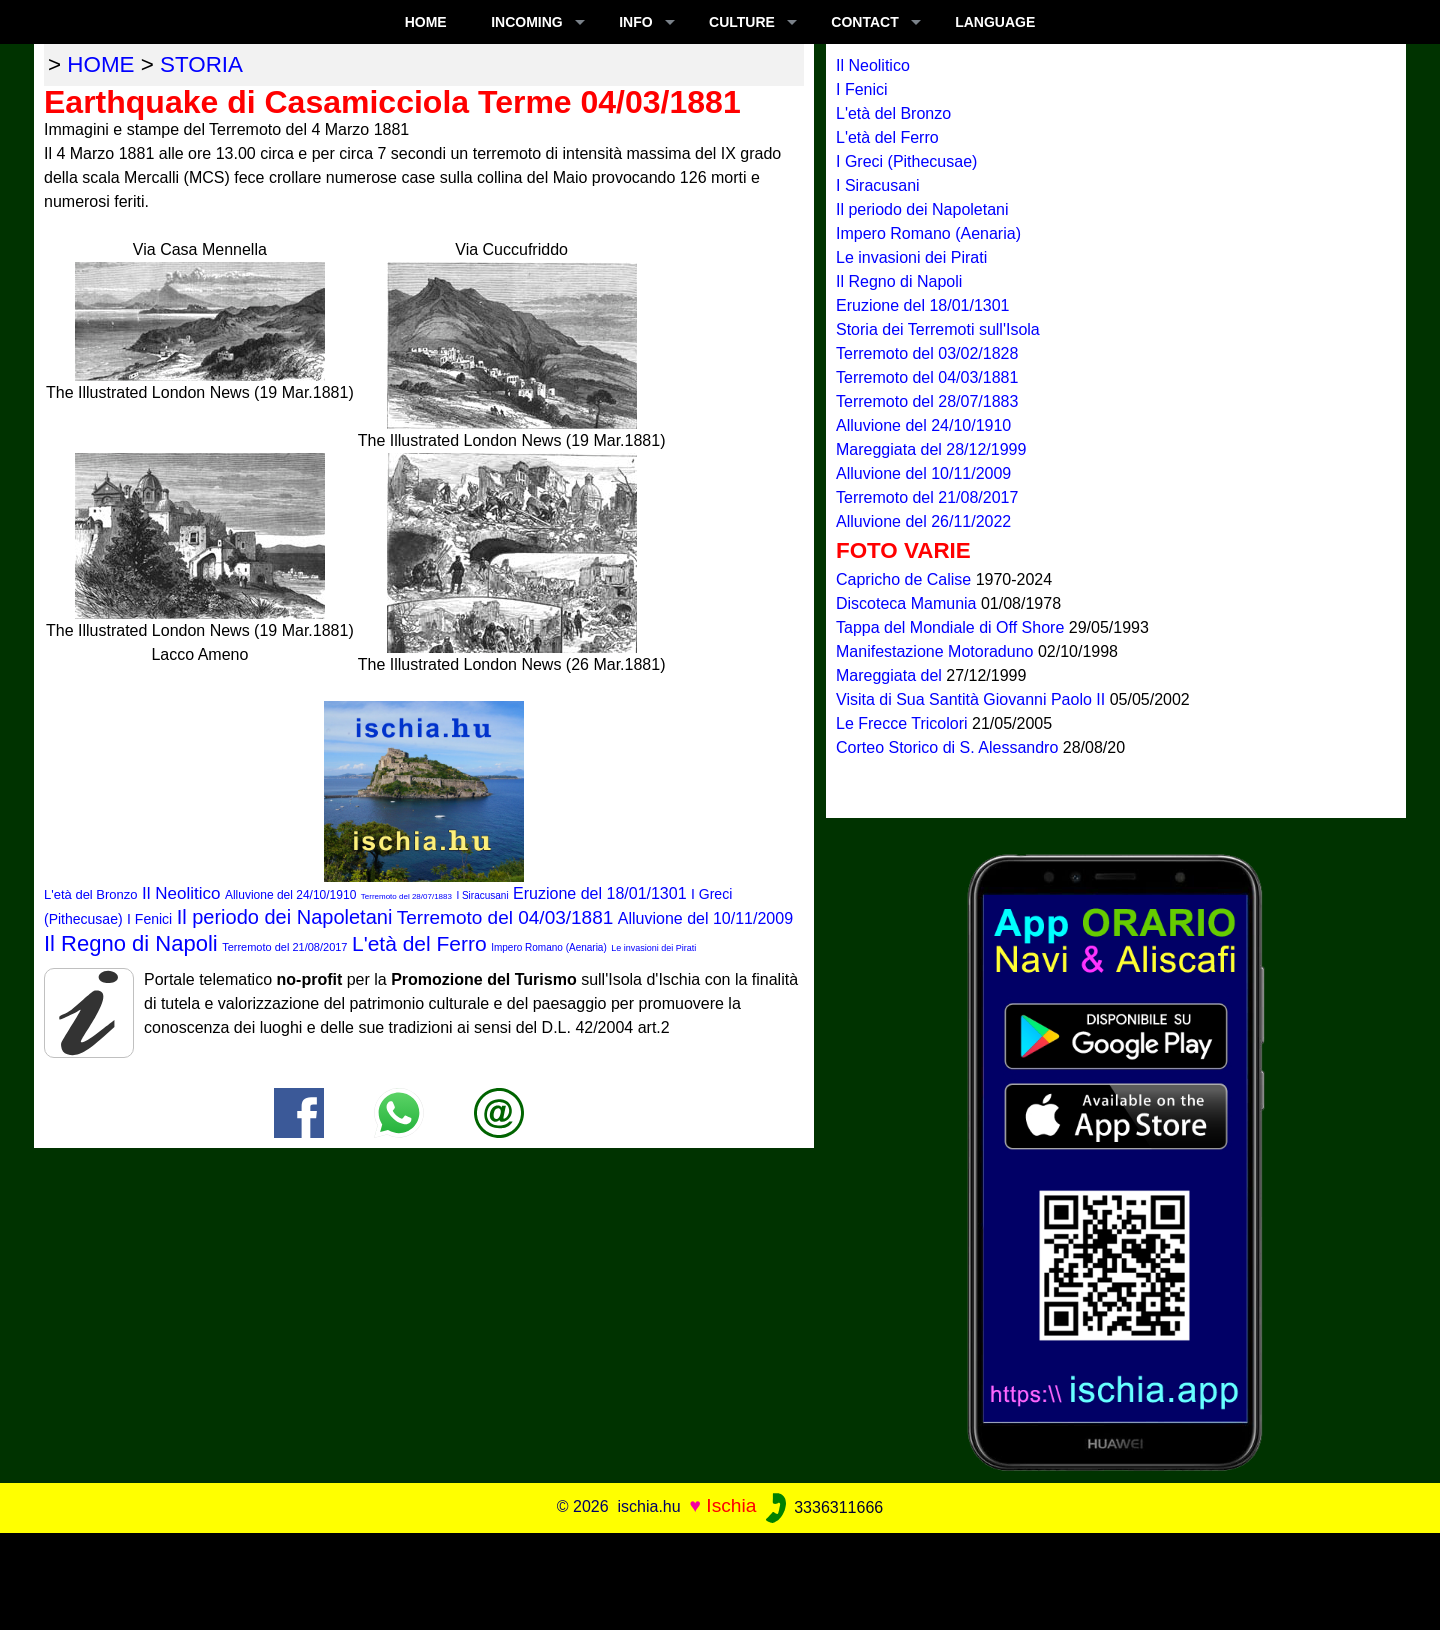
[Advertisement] (720, 1578)
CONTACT (864, 22)
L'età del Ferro (419, 943)
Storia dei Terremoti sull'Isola (938, 329)
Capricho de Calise (906, 579)
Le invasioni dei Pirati (653, 948)
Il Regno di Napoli (131, 943)
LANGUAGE (995, 22)
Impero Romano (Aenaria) (549, 947)
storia (201, 64)
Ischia (731, 1506)
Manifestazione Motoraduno (937, 651)
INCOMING (527, 22)
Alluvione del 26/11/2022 (923, 521)
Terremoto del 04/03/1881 (505, 917)
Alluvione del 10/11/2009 (705, 918)
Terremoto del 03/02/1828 (927, 353)
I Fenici (149, 919)
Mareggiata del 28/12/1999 (931, 449)
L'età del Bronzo (91, 894)
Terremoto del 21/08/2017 (284, 947)
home (100, 64)
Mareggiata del (891, 675)
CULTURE (742, 22)
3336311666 (822, 1507)
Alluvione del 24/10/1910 (290, 895)
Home (426, 22)
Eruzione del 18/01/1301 (599, 893)
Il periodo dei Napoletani (285, 917)
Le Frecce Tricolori (904, 723)
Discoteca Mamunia (908, 603)
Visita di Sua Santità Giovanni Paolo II (973, 699)
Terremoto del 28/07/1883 (406, 896)
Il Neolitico (181, 893)
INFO (635, 22)
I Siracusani (482, 895)
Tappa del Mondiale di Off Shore (952, 627)
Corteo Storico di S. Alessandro (949, 747)
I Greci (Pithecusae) (906, 161)
